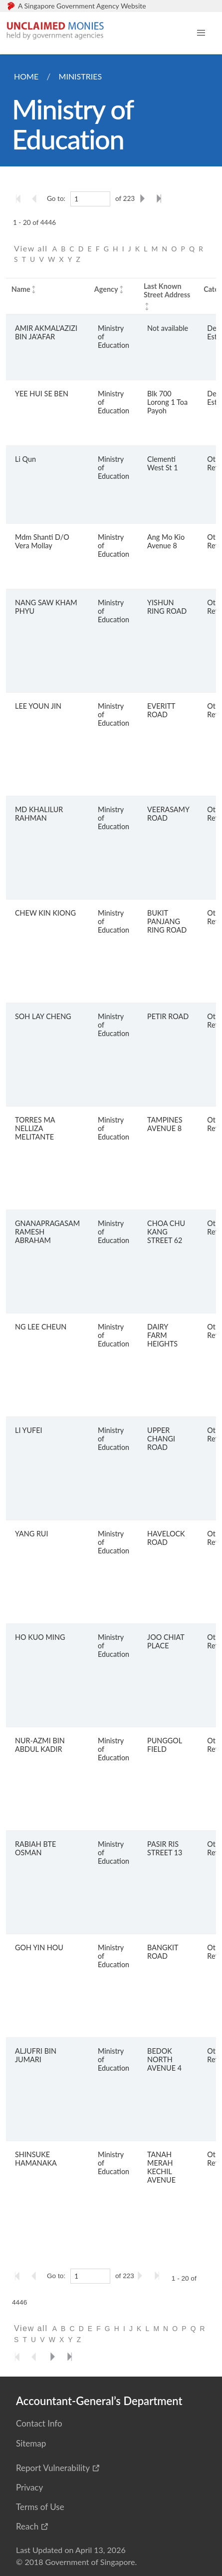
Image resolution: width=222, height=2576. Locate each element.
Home (26, 76)
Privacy (29, 2487)
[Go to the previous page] (37, 198)
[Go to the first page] (20, 198)
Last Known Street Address (167, 290)
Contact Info (39, 2423)
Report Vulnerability (53, 2468)
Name (20, 289)
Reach (27, 2526)
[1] (90, 198)
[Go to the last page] (161, 198)
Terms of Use (40, 2507)
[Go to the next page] (144, 198)
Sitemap (31, 2443)
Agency (106, 289)
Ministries (80, 76)
